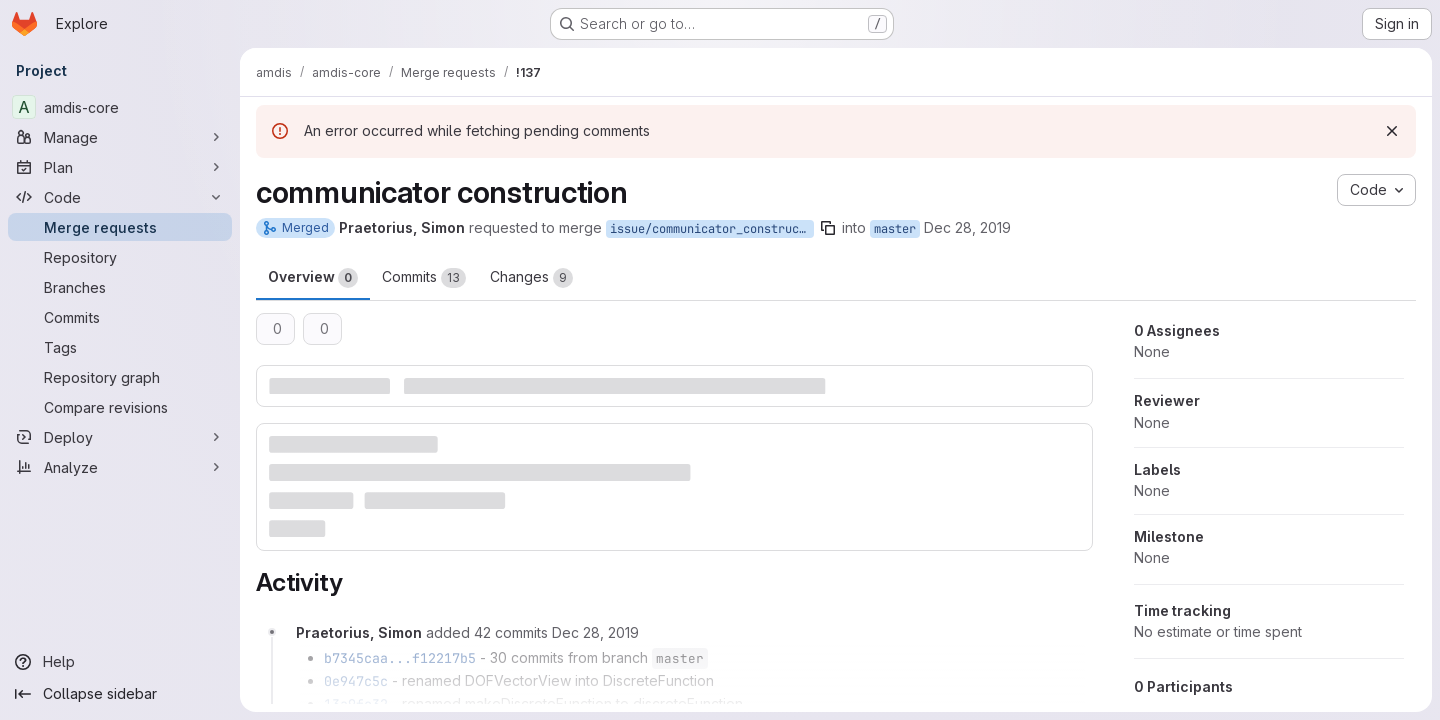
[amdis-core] (120, 107)
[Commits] (120, 317)
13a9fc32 (356, 704)
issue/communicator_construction (712, 229)
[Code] (120, 197)
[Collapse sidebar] (120, 694)
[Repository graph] (120, 377)
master (895, 229)
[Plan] (120, 167)
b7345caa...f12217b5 (400, 658)
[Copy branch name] (828, 228)
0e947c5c (356, 681)
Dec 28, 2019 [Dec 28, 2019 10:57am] (967, 227)
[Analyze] (120, 467)
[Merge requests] (120, 227)
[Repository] (120, 257)
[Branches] (120, 287)
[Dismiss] (1392, 131)
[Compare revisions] (120, 407)
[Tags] (120, 347)
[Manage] (120, 137)
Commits (424, 278)
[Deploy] (120, 437)
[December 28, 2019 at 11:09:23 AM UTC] (595, 632)
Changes (531, 278)
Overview (313, 278)
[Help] (120, 662)
